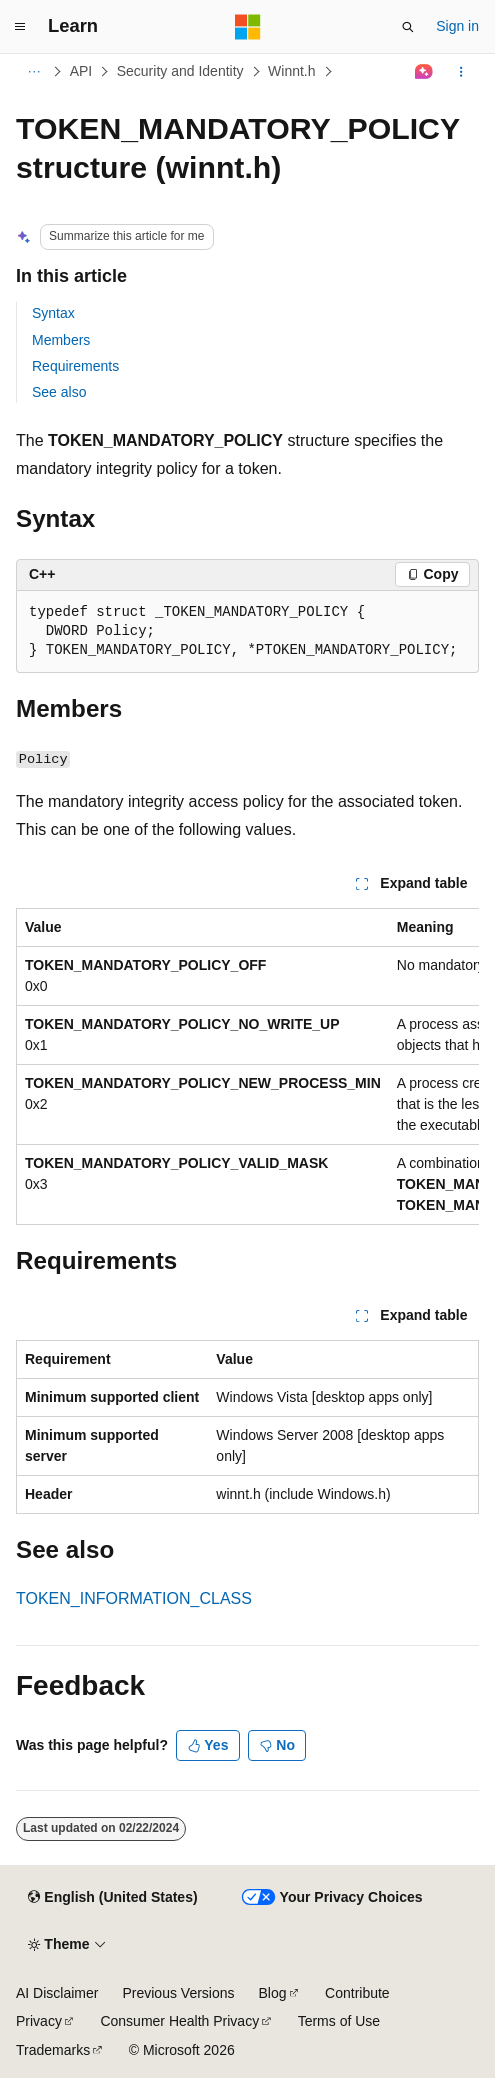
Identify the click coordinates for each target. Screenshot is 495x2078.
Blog (273, 1993)
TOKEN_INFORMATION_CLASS (134, 1598)
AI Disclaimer (57, 1993)
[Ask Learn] (424, 72)
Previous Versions (178, 1993)
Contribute (357, 1993)
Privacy (39, 2021)
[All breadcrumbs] (33, 72)
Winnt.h (291, 71)
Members (61, 340)
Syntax (53, 313)
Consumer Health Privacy (179, 2021)
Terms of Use (339, 2021)
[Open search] (408, 27)
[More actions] (461, 72)
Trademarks (53, 2050)
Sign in (457, 26)
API (81, 71)
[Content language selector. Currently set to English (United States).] (112, 1898)
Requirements (75, 366)
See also (59, 392)
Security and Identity (180, 71)
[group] (247, 1066)
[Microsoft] (248, 27)
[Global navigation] (20, 27)
